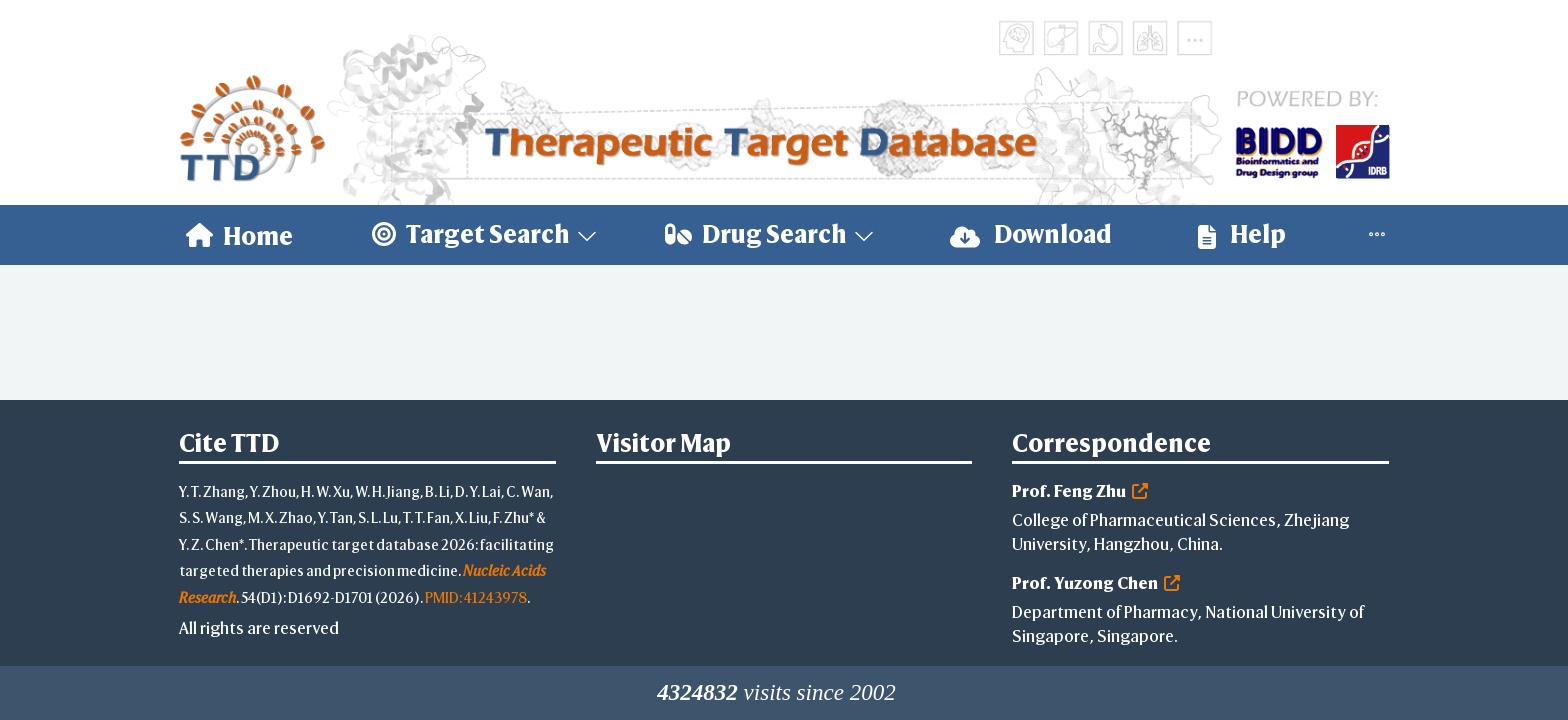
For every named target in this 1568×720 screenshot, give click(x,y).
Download (1031, 234)
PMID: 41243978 (476, 597)
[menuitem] (239, 235)
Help (1242, 234)
